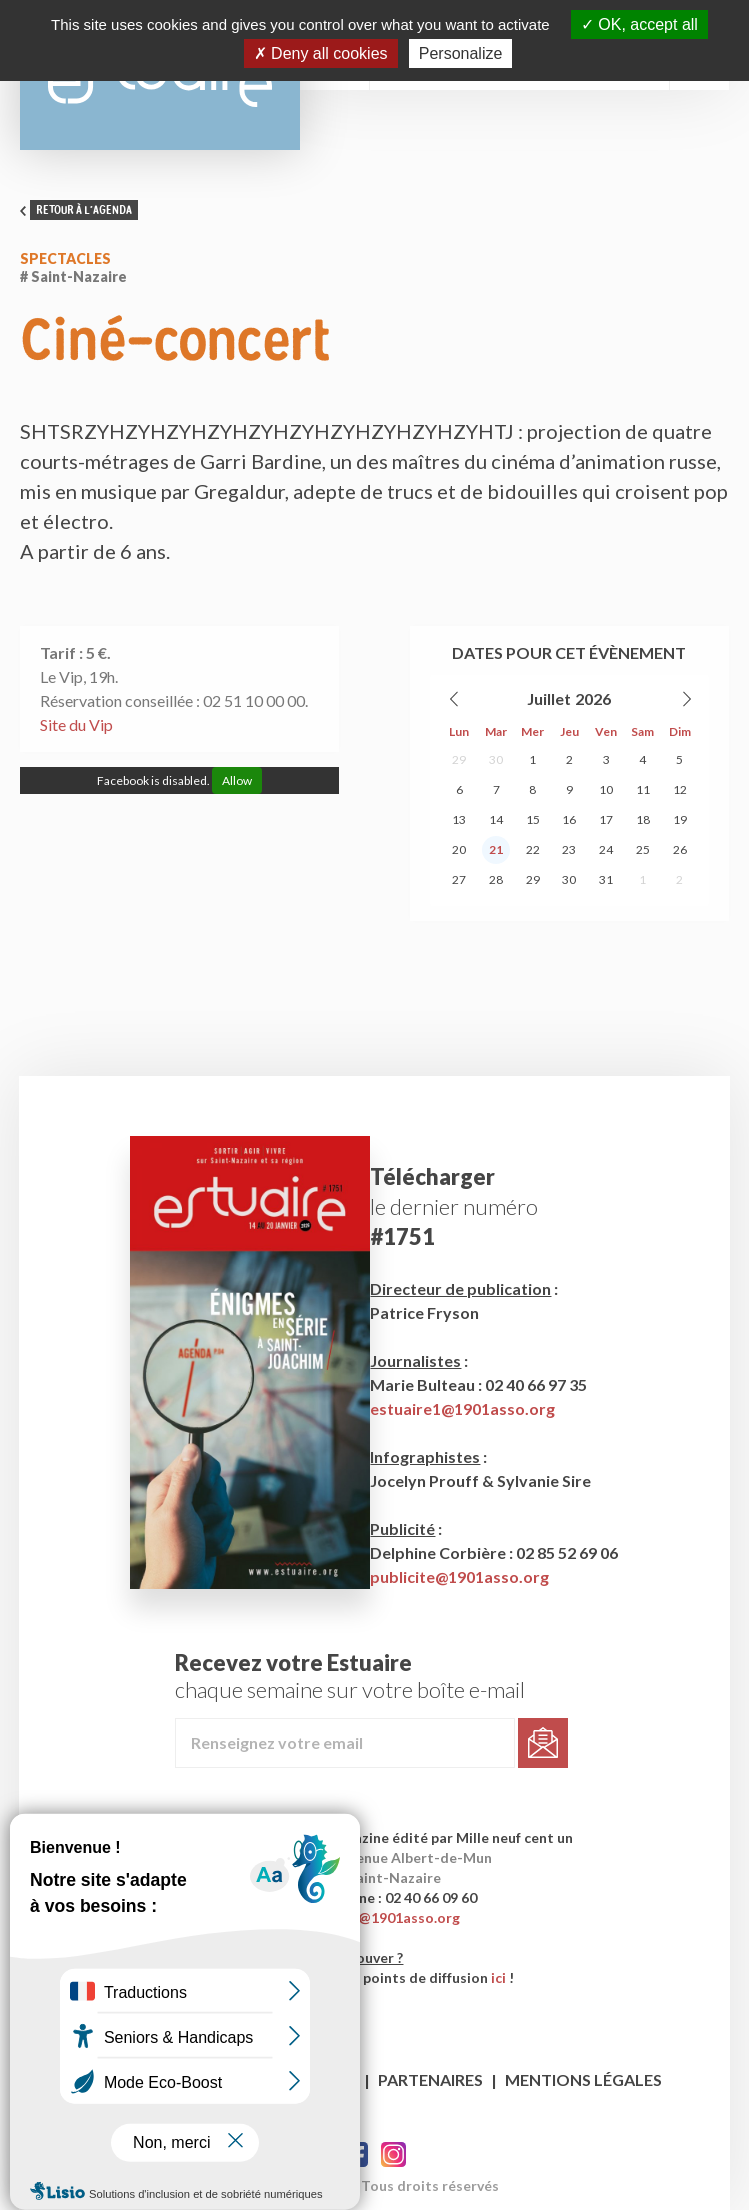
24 (606, 849)
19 (680, 819)
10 (606, 789)
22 (533, 849)
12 (680, 789)
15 (533, 819)
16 (569, 819)
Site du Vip (76, 724)
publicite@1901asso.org (459, 1576)
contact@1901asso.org (382, 1917)
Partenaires (430, 2079)
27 (459, 879)
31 (606, 879)
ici (498, 1977)
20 (459, 849)
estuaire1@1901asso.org (462, 1408)
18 (643, 819)
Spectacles (65, 258)
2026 (593, 698)
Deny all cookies (321, 53)
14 (496, 819)
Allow (237, 780)
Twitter (393, 2154)
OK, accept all (639, 24)
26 (680, 849)
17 (606, 819)
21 (496, 849)
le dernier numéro (454, 1206)
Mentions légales (583, 2079)
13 (459, 819)
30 (496, 759)
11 (643, 789)
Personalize (461, 53)
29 (459, 759)
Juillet (549, 698)
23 (569, 849)
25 (643, 849)
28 (496, 879)
